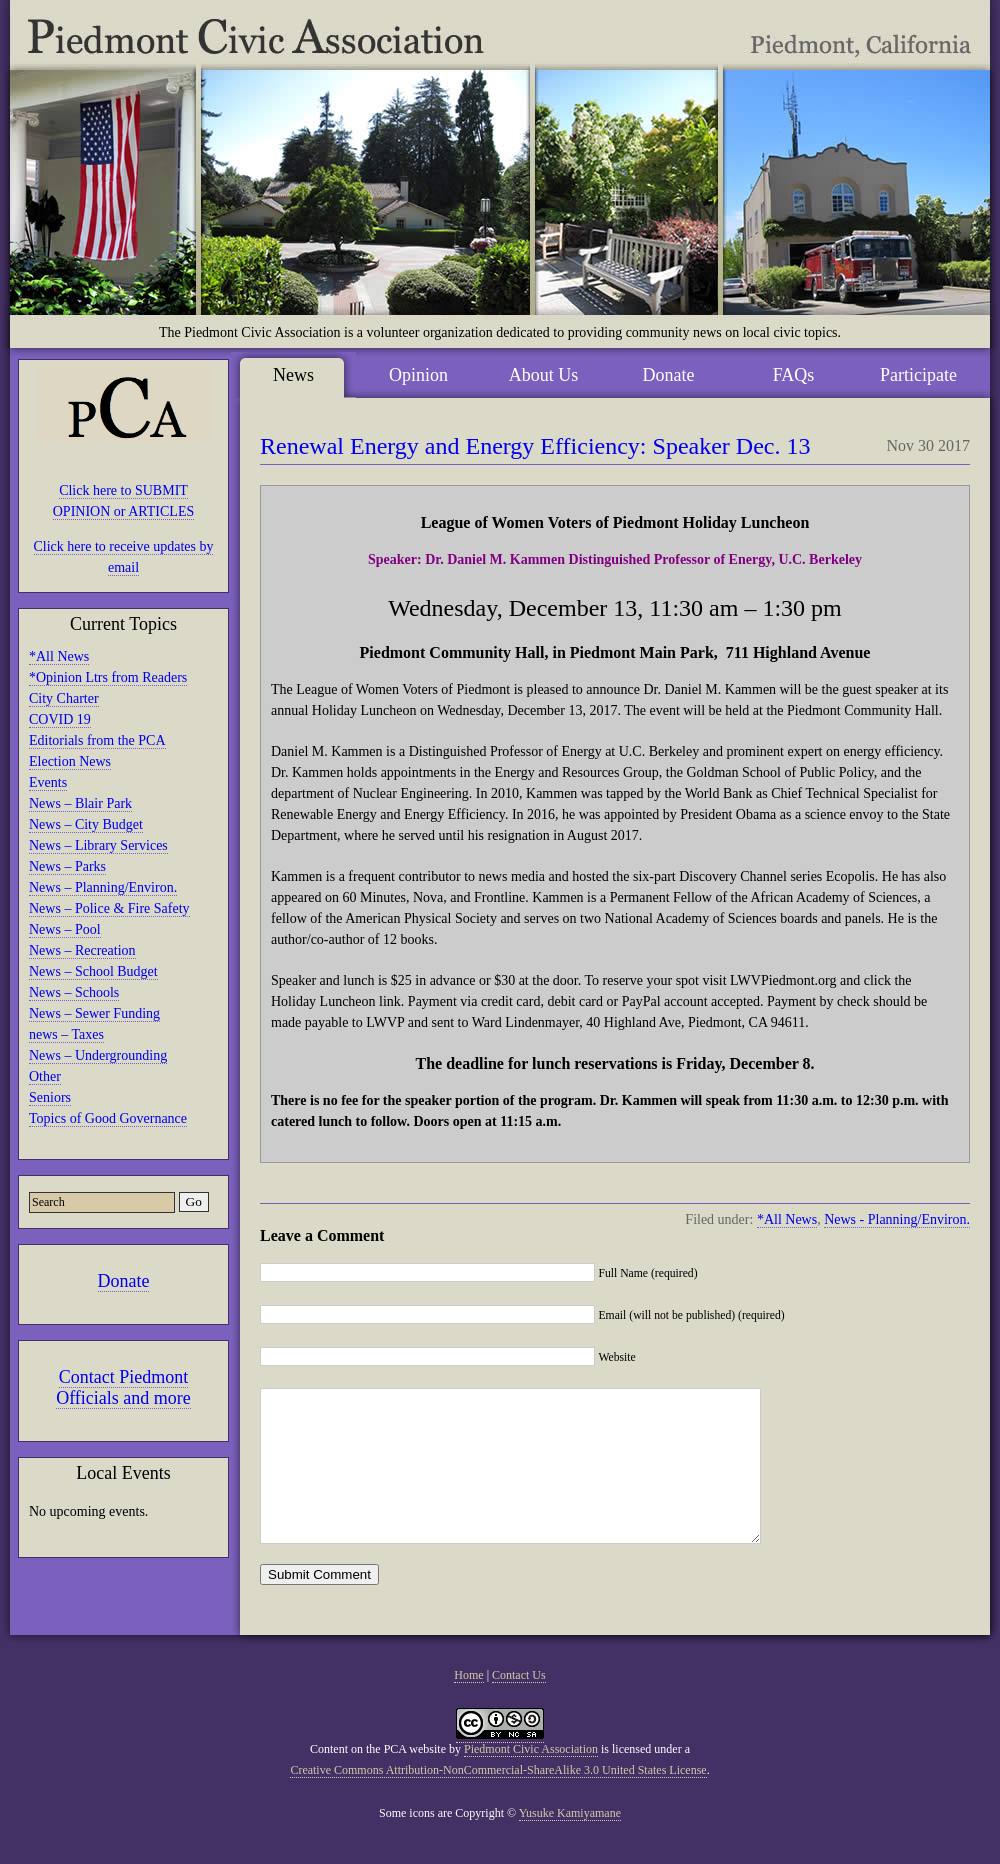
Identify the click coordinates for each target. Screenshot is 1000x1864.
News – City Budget (86, 824)
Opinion (418, 375)
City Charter (64, 698)
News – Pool (65, 929)
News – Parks (67, 866)
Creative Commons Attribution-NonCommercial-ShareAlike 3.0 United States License (498, 1800)
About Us (544, 375)
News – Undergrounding (98, 1055)
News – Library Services (98, 845)
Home (468, 1705)
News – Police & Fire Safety (109, 908)
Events (48, 782)
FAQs (794, 375)
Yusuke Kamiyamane (570, 1843)
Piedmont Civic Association (531, 1779)
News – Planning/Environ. (103, 887)
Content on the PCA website (378, 1779)
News (293, 375)
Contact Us (519, 1705)
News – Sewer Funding (94, 1013)
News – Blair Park (80, 803)
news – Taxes (66, 1034)
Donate (124, 1281)
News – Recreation (82, 950)
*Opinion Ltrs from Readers (108, 677)
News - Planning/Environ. (897, 1219)
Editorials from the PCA (97, 740)
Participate (918, 375)
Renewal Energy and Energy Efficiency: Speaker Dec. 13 (535, 446)
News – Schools (74, 992)
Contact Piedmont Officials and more (123, 1387)
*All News (59, 656)
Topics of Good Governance (108, 1118)
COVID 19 (60, 719)
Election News (70, 761)
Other (45, 1076)
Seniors (50, 1097)
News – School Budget (93, 971)
